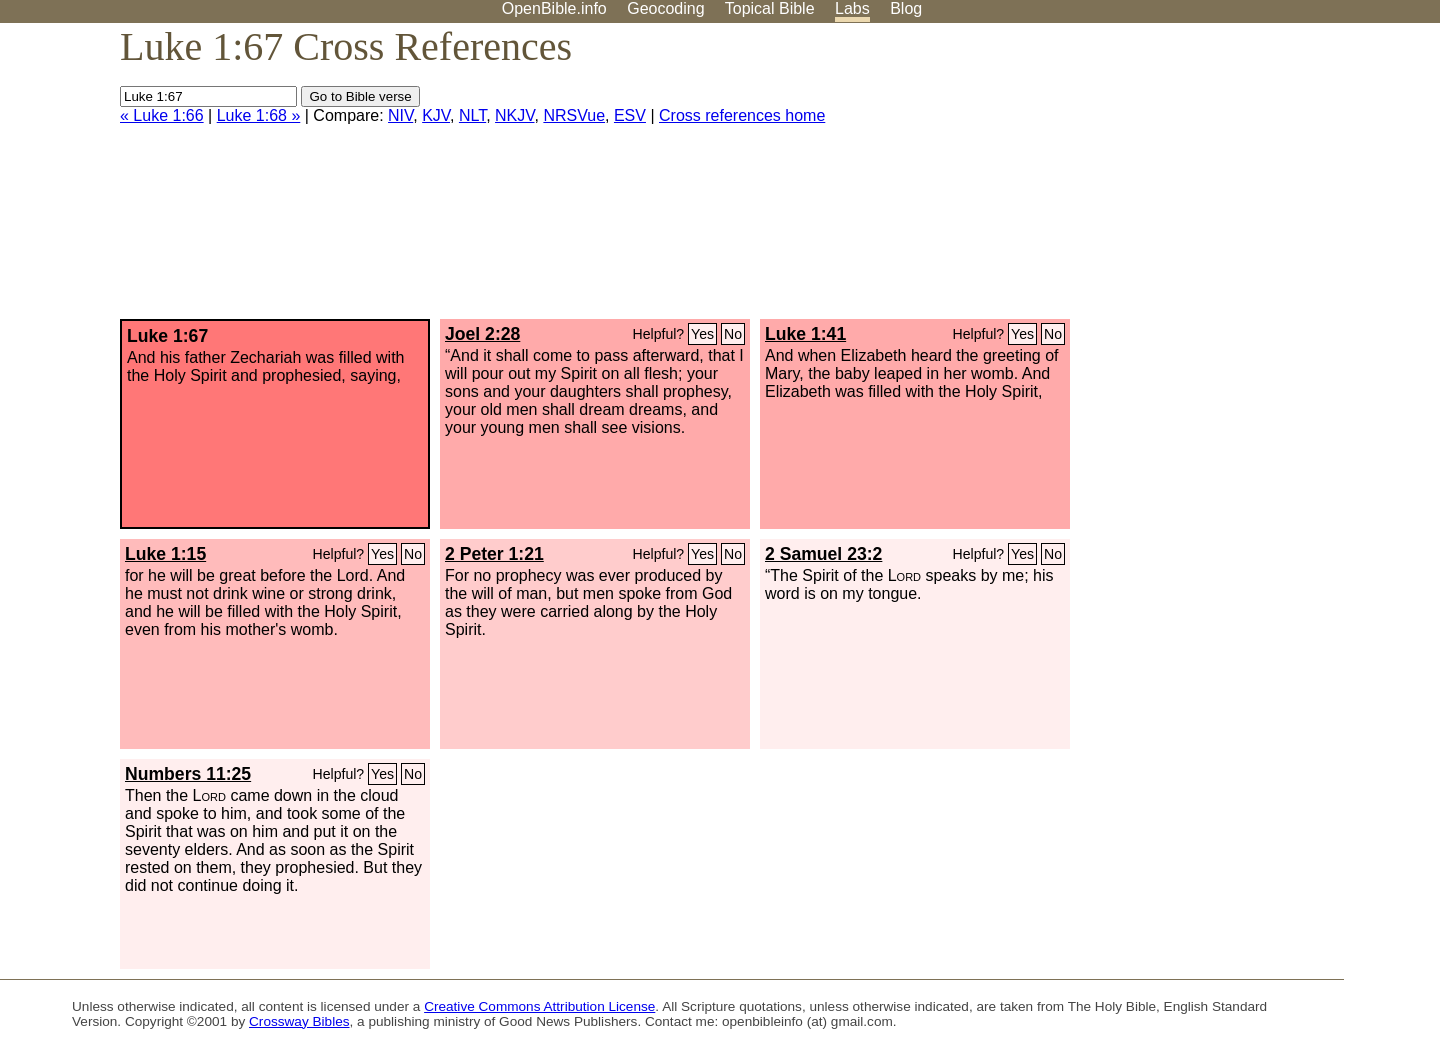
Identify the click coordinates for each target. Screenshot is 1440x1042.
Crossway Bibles (299, 1021)
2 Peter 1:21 (494, 554)
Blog (906, 8)
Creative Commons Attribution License (539, 1006)
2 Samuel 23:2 (823, 554)
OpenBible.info (554, 8)
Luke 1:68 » (259, 115)
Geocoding (665, 8)
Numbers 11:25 (188, 774)
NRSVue (574, 115)
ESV (630, 115)
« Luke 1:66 (162, 115)
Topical (770, 8)
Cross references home (742, 115)
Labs (852, 8)
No (733, 334)
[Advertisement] (1238, 179)
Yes (702, 334)
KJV (436, 115)
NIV (400, 115)
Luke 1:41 (805, 334)
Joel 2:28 (482, 334)
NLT (472, 115)
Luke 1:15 (165, 554)
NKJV (514, 115)
